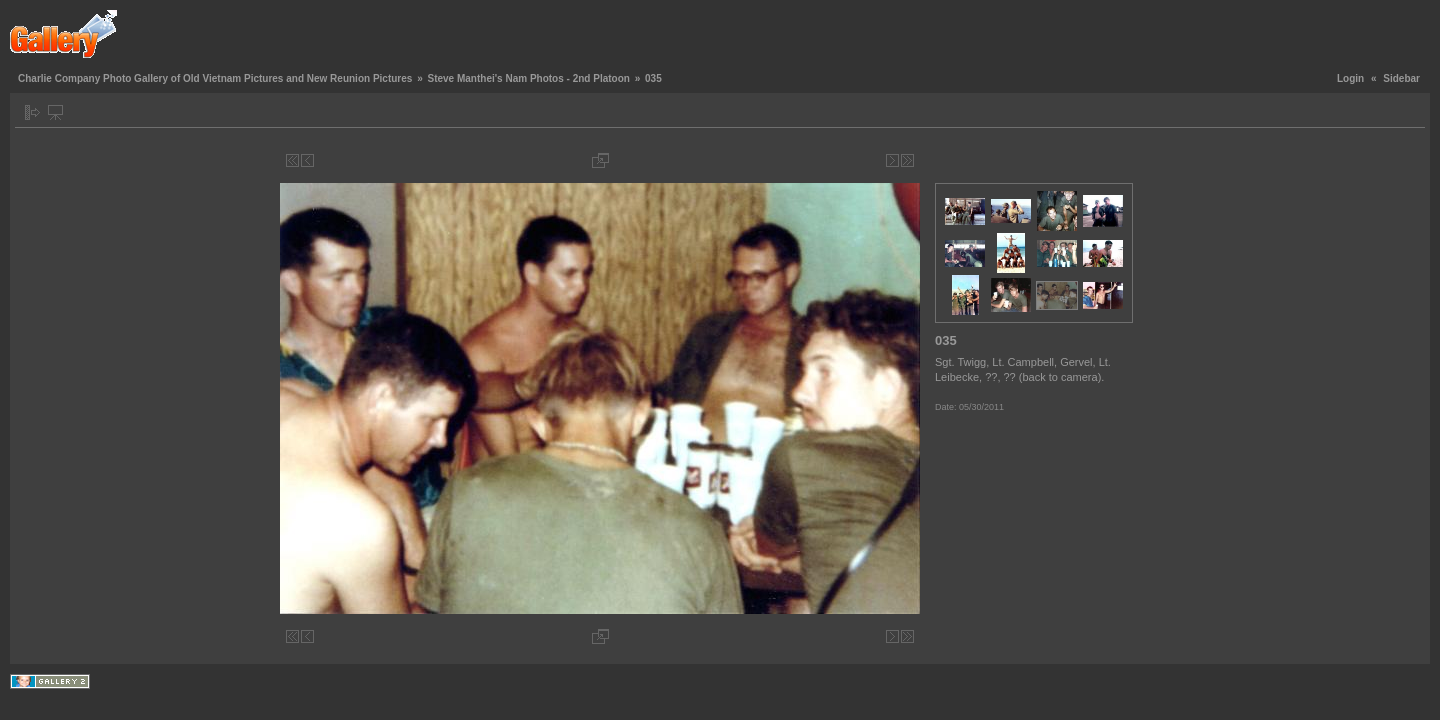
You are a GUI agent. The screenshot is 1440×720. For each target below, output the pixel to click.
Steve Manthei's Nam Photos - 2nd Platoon (528, 78)
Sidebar (1401, 78)
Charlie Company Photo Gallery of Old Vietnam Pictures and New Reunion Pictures (215, 78)
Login (1350, 78)
